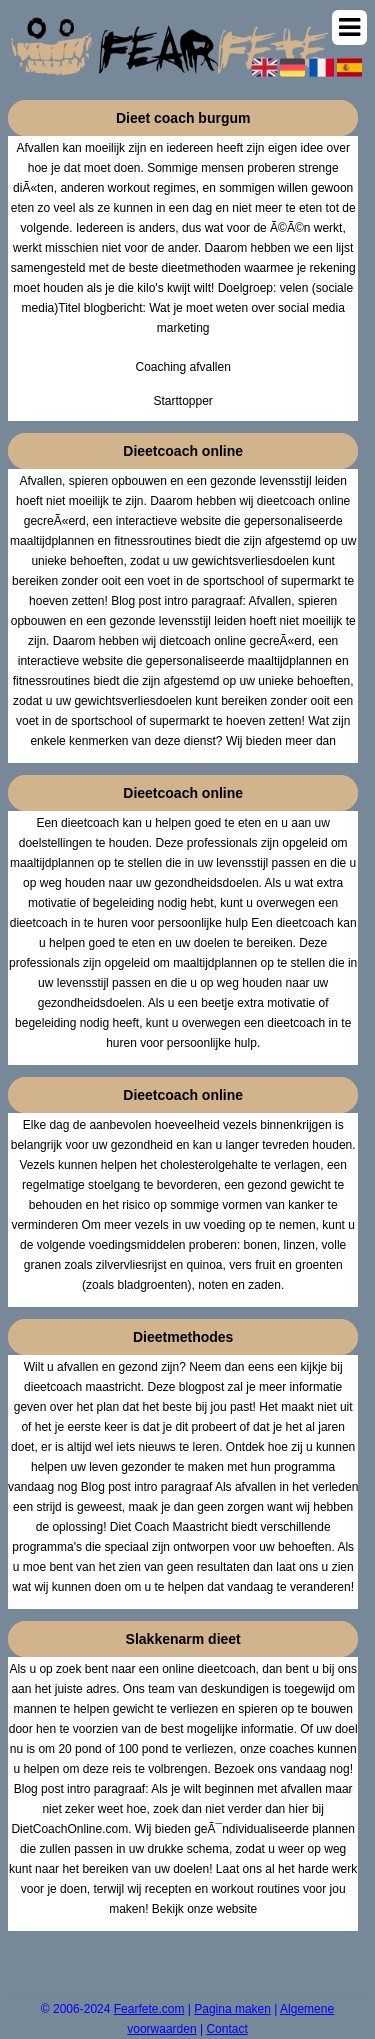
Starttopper (182, 401)
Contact (226, 2029)
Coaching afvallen (182, 367)
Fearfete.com (149, 2009)
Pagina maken (232, 2009)
